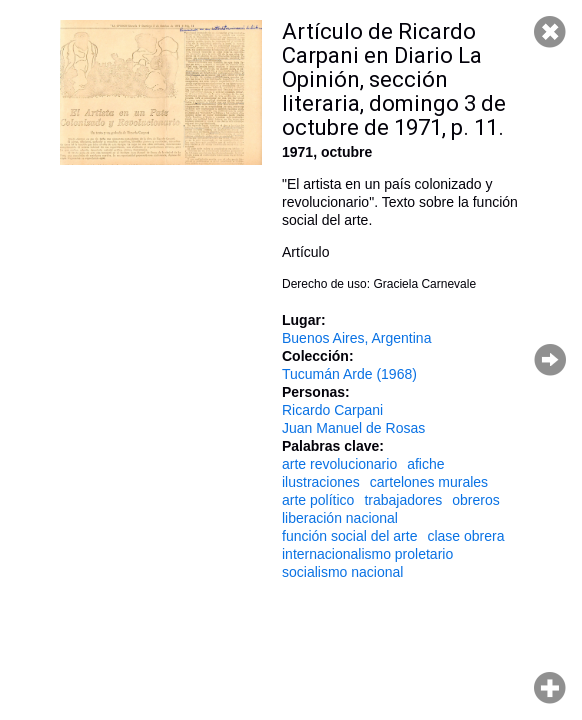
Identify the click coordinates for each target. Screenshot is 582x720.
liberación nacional (340, 518)
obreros (475, 500)
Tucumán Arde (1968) (349, 374)
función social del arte (349, 536)
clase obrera (465, 536)
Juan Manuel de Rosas (353, 428)
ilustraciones (321, 482)
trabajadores (403, 500)
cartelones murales (429, 482)
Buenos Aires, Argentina (356, 338)
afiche (425, 464)
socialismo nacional (342, 572)
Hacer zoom (550, 688)
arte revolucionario (339, 464)
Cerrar (550, 32)
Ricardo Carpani (332, 410)
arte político (318, 500)
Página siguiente (550, 360)
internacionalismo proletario (367, 554)
